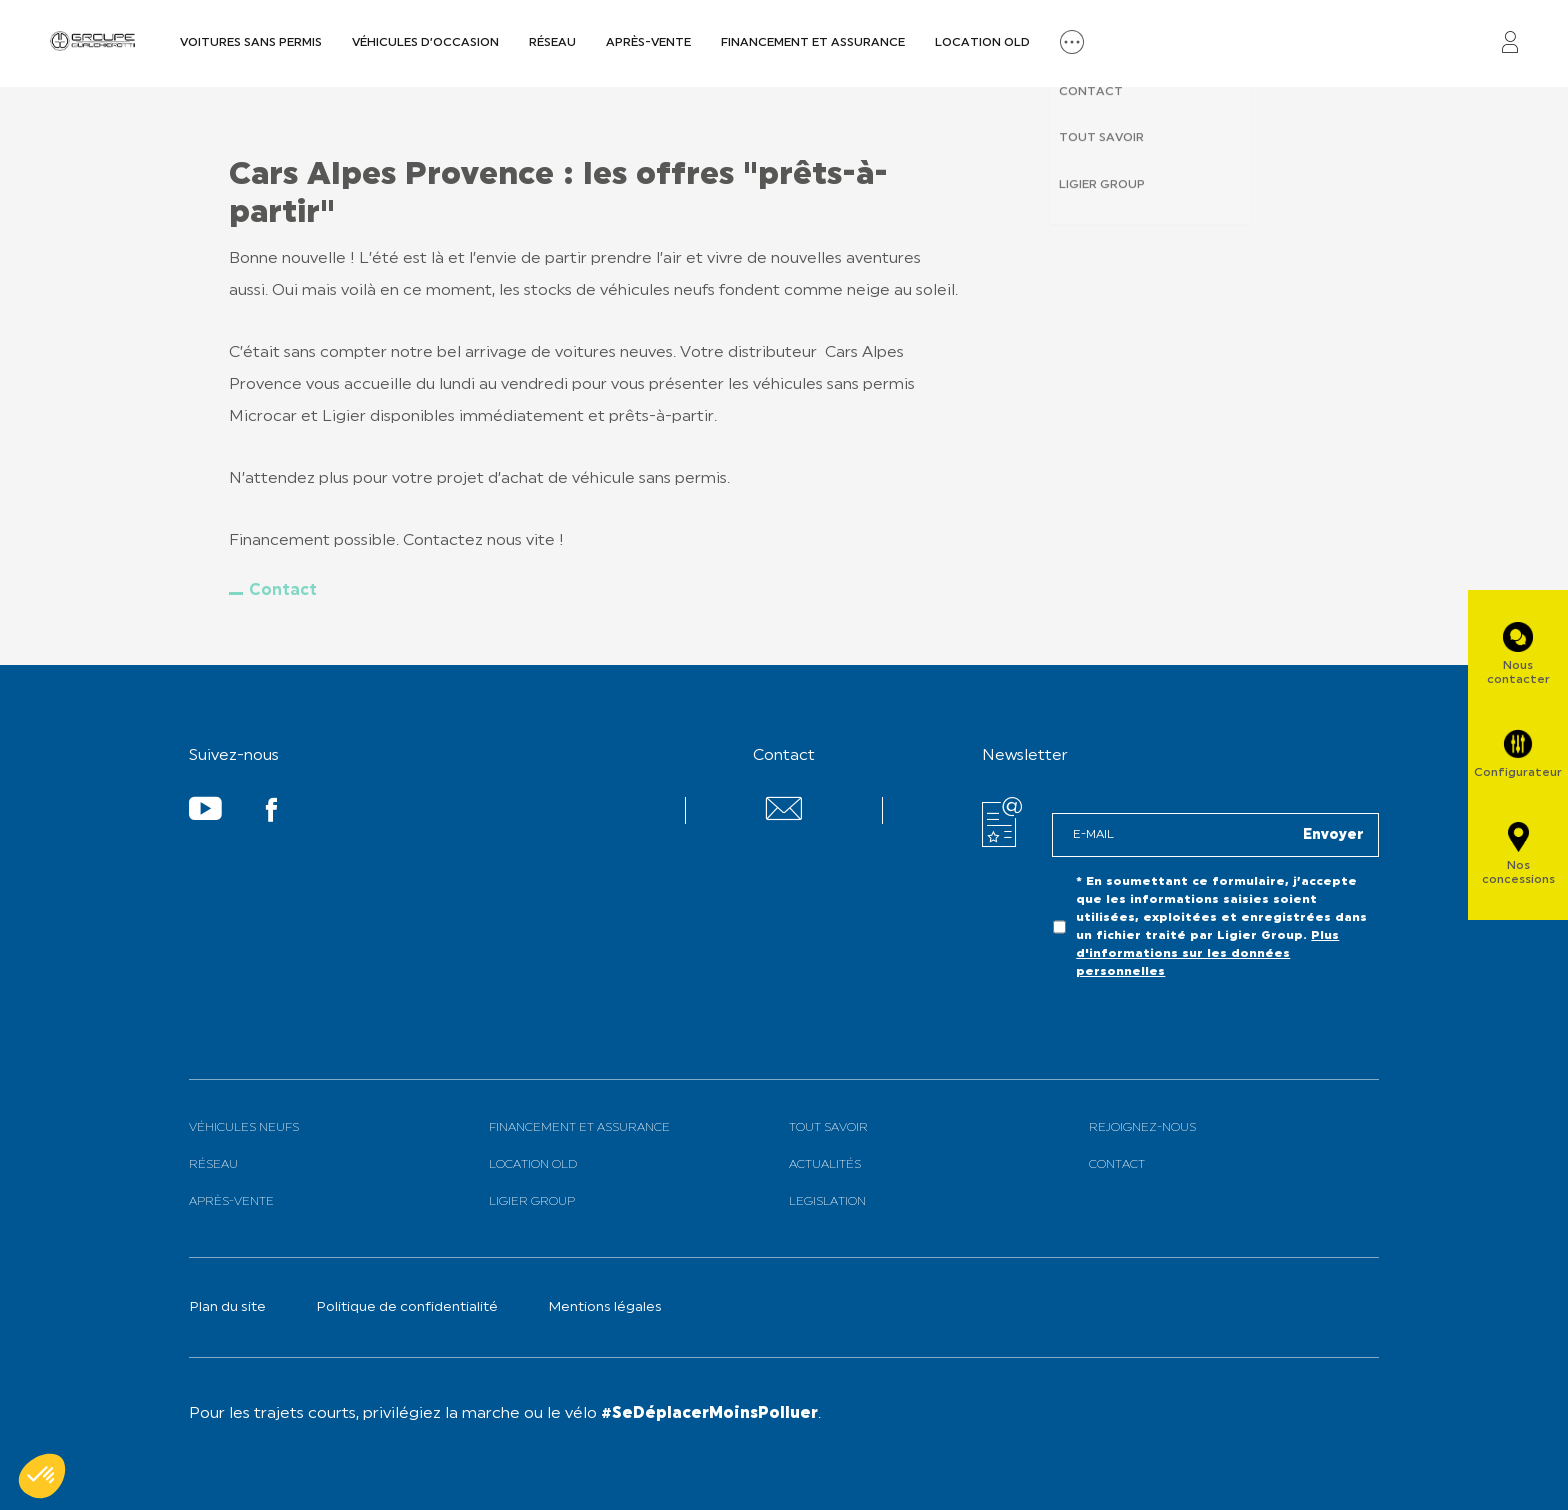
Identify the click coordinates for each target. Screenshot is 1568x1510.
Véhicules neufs (244, 1128)
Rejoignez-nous (1142, 1128)
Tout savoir (828, 1128)
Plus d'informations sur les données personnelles (1207, 954)
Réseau (552, 43)
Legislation (827, 1202)
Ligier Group (532, 1202)
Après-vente (648, 43)
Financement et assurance (813, 43)
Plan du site (227, 1307)
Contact (283, 591)
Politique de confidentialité (407, 1307)
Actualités (825, 1165)
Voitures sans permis (251, 43)
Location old (982, 43)
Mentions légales (605, 1307)
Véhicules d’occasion (425, 43)
